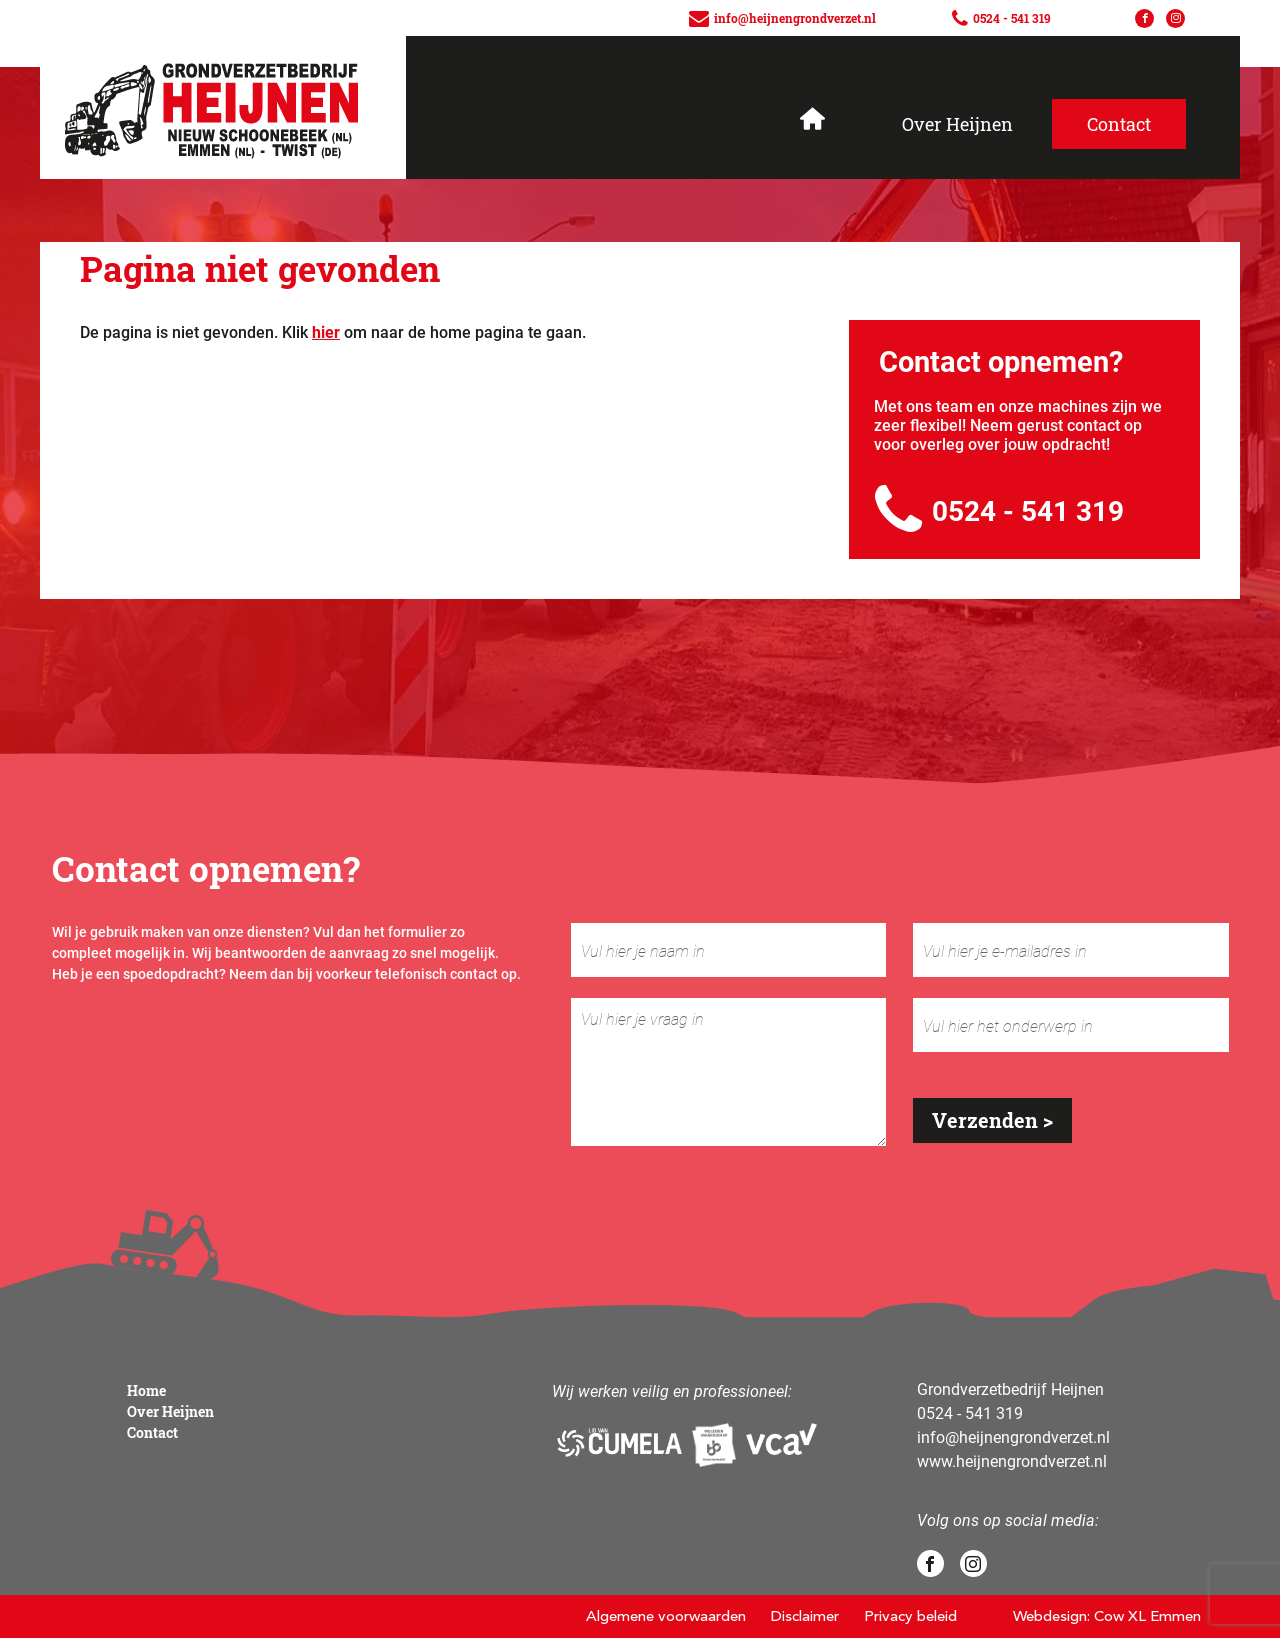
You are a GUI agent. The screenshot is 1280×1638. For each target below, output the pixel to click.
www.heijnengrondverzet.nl (1012, 1460)
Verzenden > (992, 1120)
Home (146, 1390)
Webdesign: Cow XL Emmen (1107, 1616)
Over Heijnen (957, 124)
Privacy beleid (910, 1616)
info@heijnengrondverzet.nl (1013, 1436)
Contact (152, 1432)
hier (326, 331)
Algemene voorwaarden (666, 1616)
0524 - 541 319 (999, 510)
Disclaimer (805, 1616)
